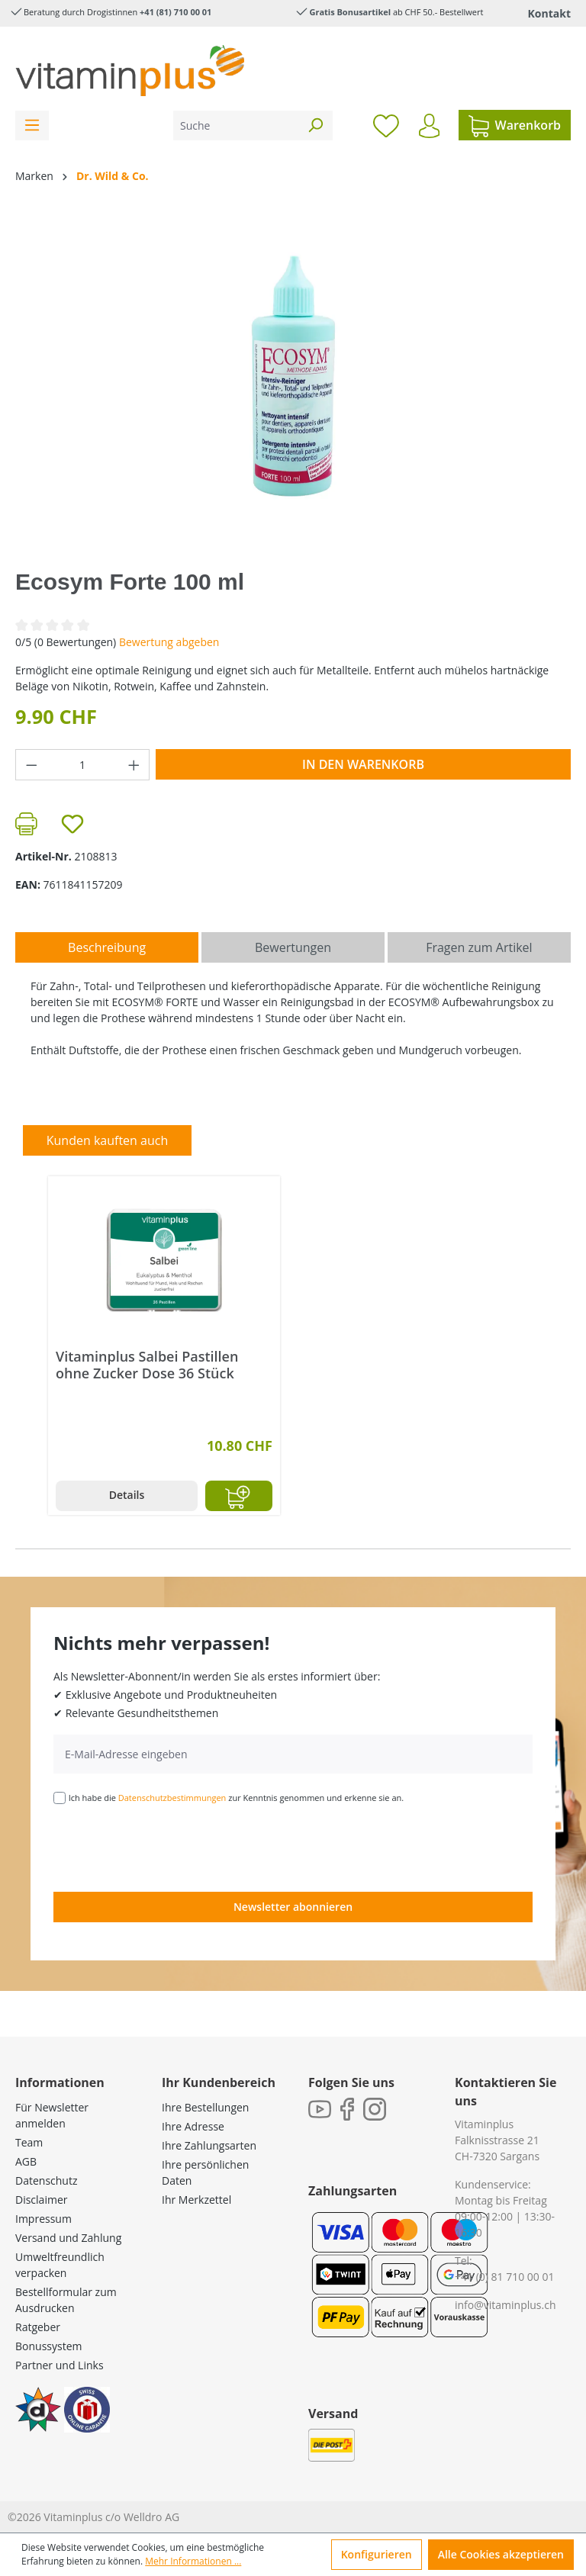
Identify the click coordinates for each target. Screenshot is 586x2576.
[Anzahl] (83, 764)
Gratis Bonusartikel (350, 12)
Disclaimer (41, 2199)
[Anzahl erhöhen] (134, 764)
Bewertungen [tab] (293, 947)
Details (127, 1494)
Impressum (43, 2218)
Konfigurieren (376, 2554)
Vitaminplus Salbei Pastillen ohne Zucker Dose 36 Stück (147, 1364)
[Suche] (235, 125)
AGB (26, 2161)
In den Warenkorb (363, 764)
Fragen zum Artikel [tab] (479, 947)
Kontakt (549, 13)
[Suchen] (315, 125)
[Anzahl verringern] (31, 764)
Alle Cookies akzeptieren (501, 2554)
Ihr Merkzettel (196, 2199)
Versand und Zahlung (68, 2237)
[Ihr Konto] (429, 125)
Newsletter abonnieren (293, 1906)
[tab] (106, 947)
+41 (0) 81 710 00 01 (505, 2276)
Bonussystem (48, 2346)
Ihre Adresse (193, 2126)
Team (29, 2142)
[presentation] (169, 1847)
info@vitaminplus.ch (505, 2305)
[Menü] (32, 125)
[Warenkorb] (515, 125)
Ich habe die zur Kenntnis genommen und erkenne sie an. (236, 1797)
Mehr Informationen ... (193, 2561)
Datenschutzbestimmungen (172, 1797)
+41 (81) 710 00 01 (175, 12)
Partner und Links (59, 2365)
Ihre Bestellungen (205, 2107)
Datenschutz (46, 2180)
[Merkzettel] (386, 125)
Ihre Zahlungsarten (209, 2145)
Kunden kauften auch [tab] (108, 1140)
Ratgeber (37, 2327)
